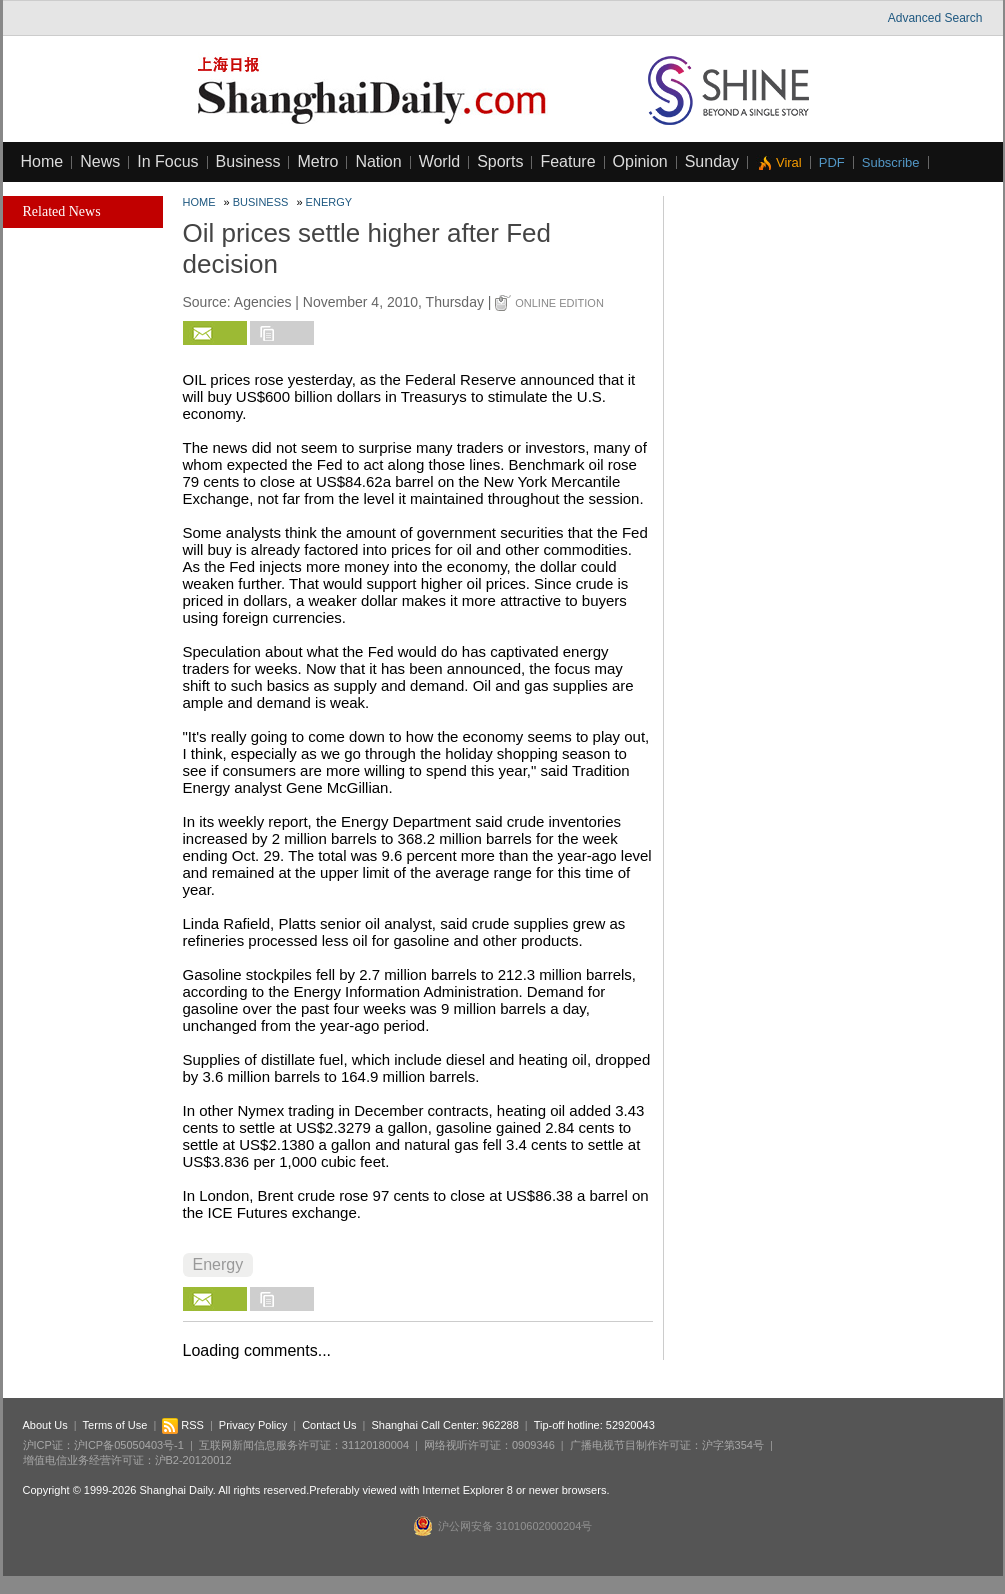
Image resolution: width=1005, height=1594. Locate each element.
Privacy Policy (253, 1425)
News (100, 161)
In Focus (167, 161)
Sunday (712, 161)
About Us (45, 1425)
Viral (789, 162)
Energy (329, 202)
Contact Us (329, 1425)
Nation (378, 161)
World (440, 161)
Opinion (640, 161)
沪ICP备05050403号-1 (129, 1445)
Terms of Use (115, 1425)
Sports (500, 161)
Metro (317, 161)
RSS (183, 1425)
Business (248, 161)
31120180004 (375, 1445)
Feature (567, 161)
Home (42, 161)
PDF (832, 162)
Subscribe (891, 162)
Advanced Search (935, 18)
